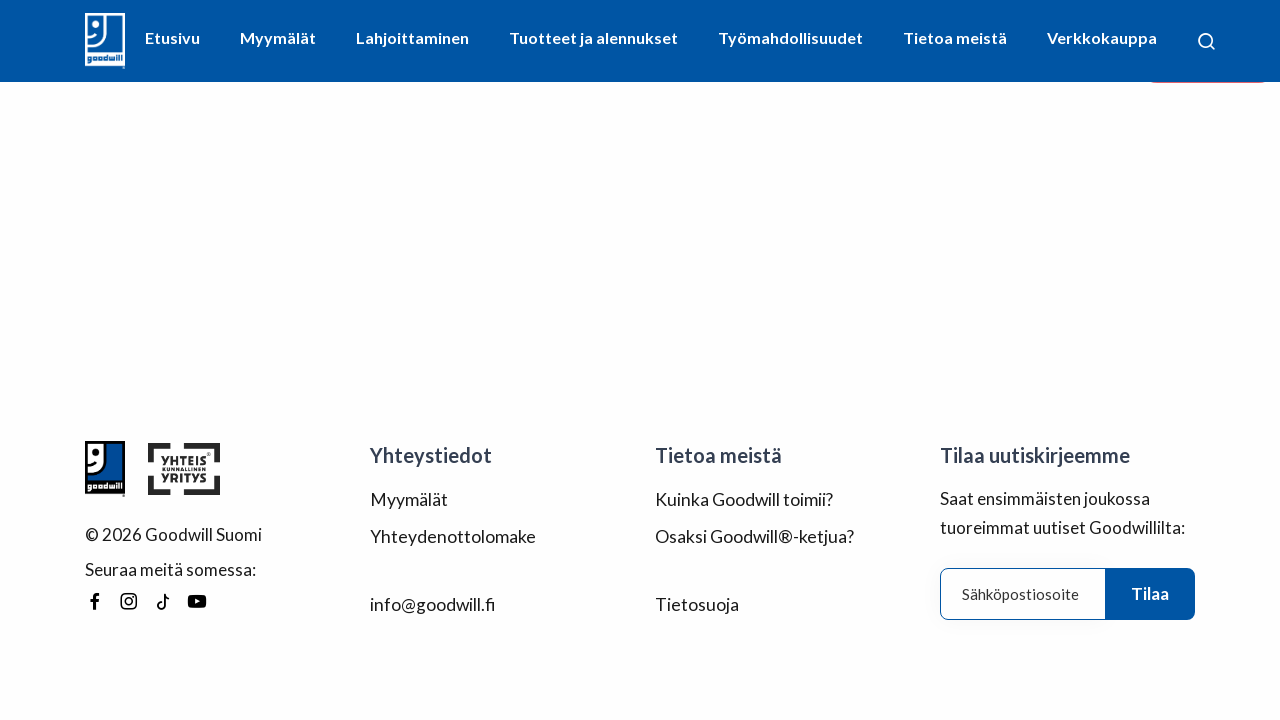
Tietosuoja (696, 601)
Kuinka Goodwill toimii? (743, 498)
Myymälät (278, 37)
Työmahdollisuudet (790, 37)
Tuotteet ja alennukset (593, 37)
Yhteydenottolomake (450, 534)
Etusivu (172, 37)
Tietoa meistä (955, 37)
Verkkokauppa (1102, 37)
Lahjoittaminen (412, 37)
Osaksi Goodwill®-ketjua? (753, 534)
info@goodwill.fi (432, 601)
